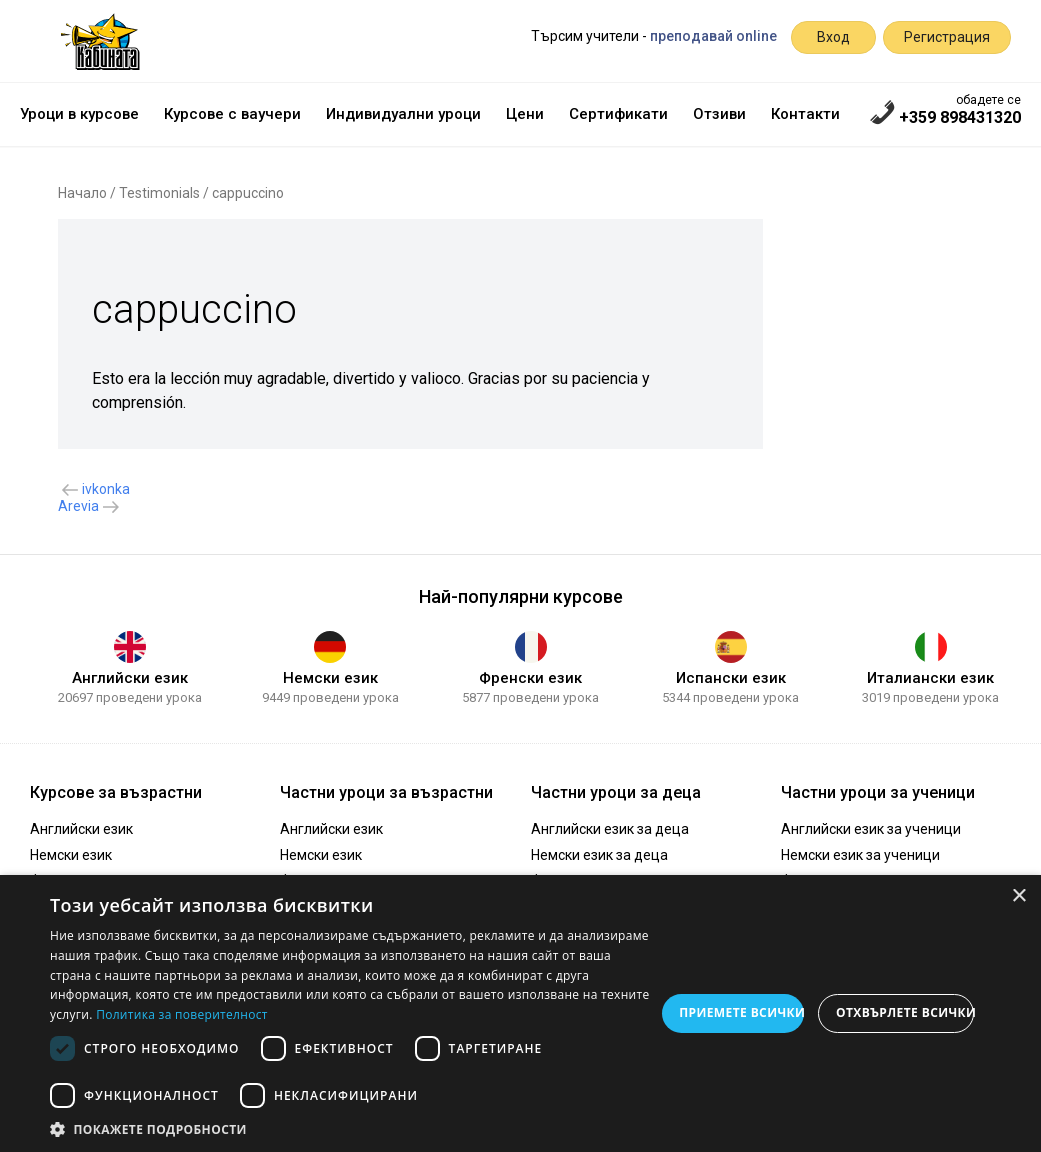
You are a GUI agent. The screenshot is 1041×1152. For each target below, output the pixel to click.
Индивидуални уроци (403, 114)
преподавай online (713, 36)
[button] (352, 1128)
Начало (82, 193)
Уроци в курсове (79, 114)
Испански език (731, 678)
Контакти (805, 114)
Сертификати (618, 114)
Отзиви (719, 114)
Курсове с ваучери (232, 114)
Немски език (330, 678)
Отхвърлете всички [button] (905, 1012)
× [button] (1018, 896)
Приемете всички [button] (741, 1012)
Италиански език (930, 678)
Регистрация (947, 37)
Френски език (530, 678)
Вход (833, 37)
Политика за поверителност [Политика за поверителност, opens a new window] (182, 1014)
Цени (525, 114)
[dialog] (520, 1013)
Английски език (130, 678)
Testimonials (159, 193)
